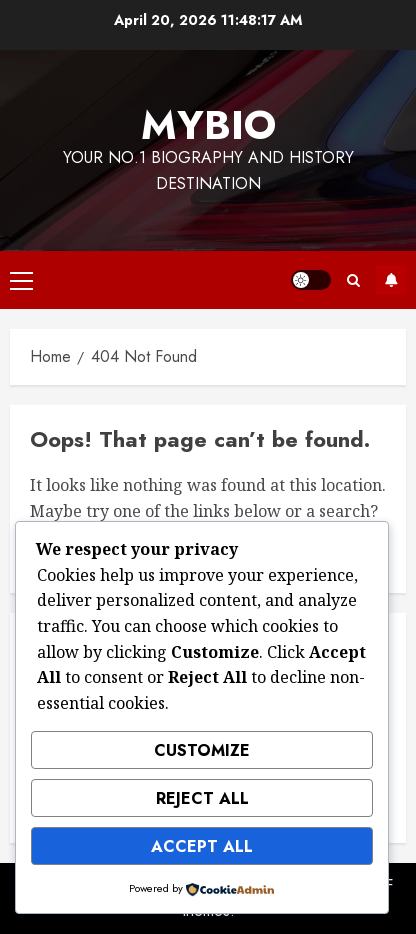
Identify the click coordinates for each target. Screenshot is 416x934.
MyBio (208, 125)
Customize (202, 750)
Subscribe (391, 280)
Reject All (202, 798)
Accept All (202, 846)
